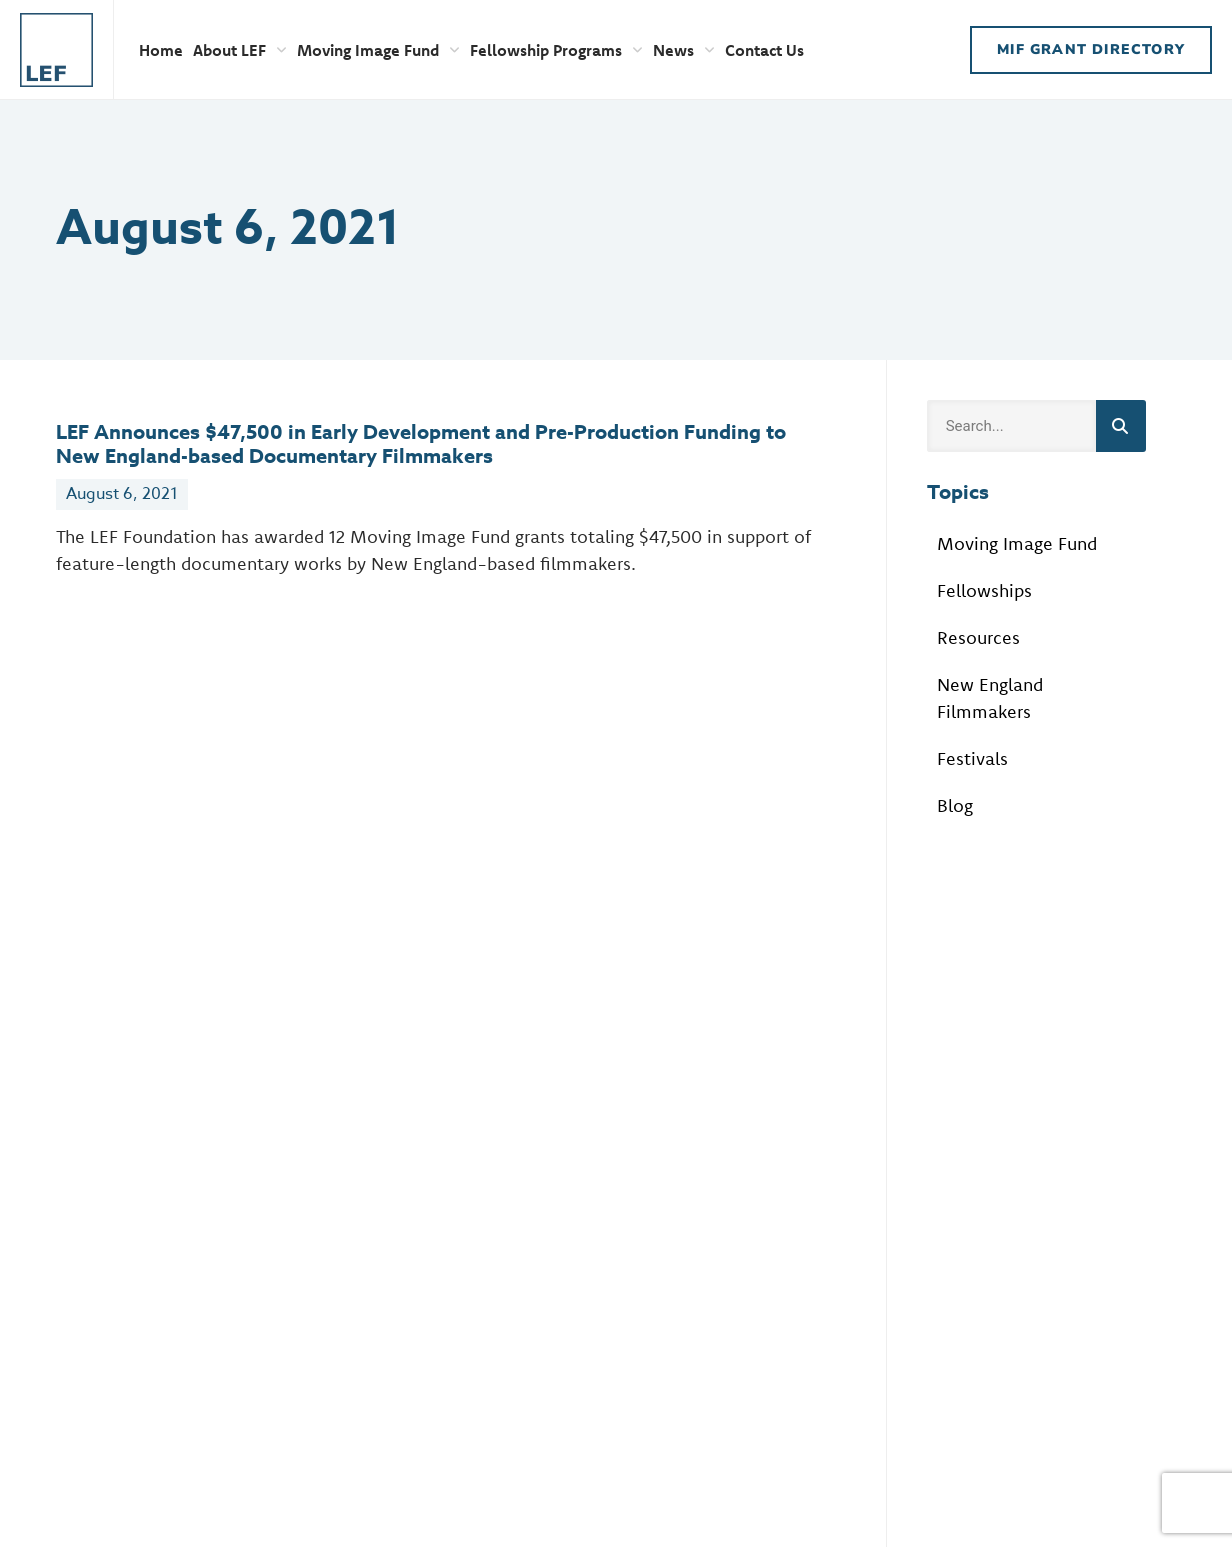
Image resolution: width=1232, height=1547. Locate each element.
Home (161, 50)
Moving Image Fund (378, 50)
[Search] (1121, 426)
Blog (955, 805)
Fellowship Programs (556, 50)
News (684, 50)
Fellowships (984, 590)
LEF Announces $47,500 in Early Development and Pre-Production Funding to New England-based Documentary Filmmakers (421, 443)
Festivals (972, 758)
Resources (978, 637)
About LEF (240, 50)
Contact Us (764, 50)
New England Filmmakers (990, 698)
